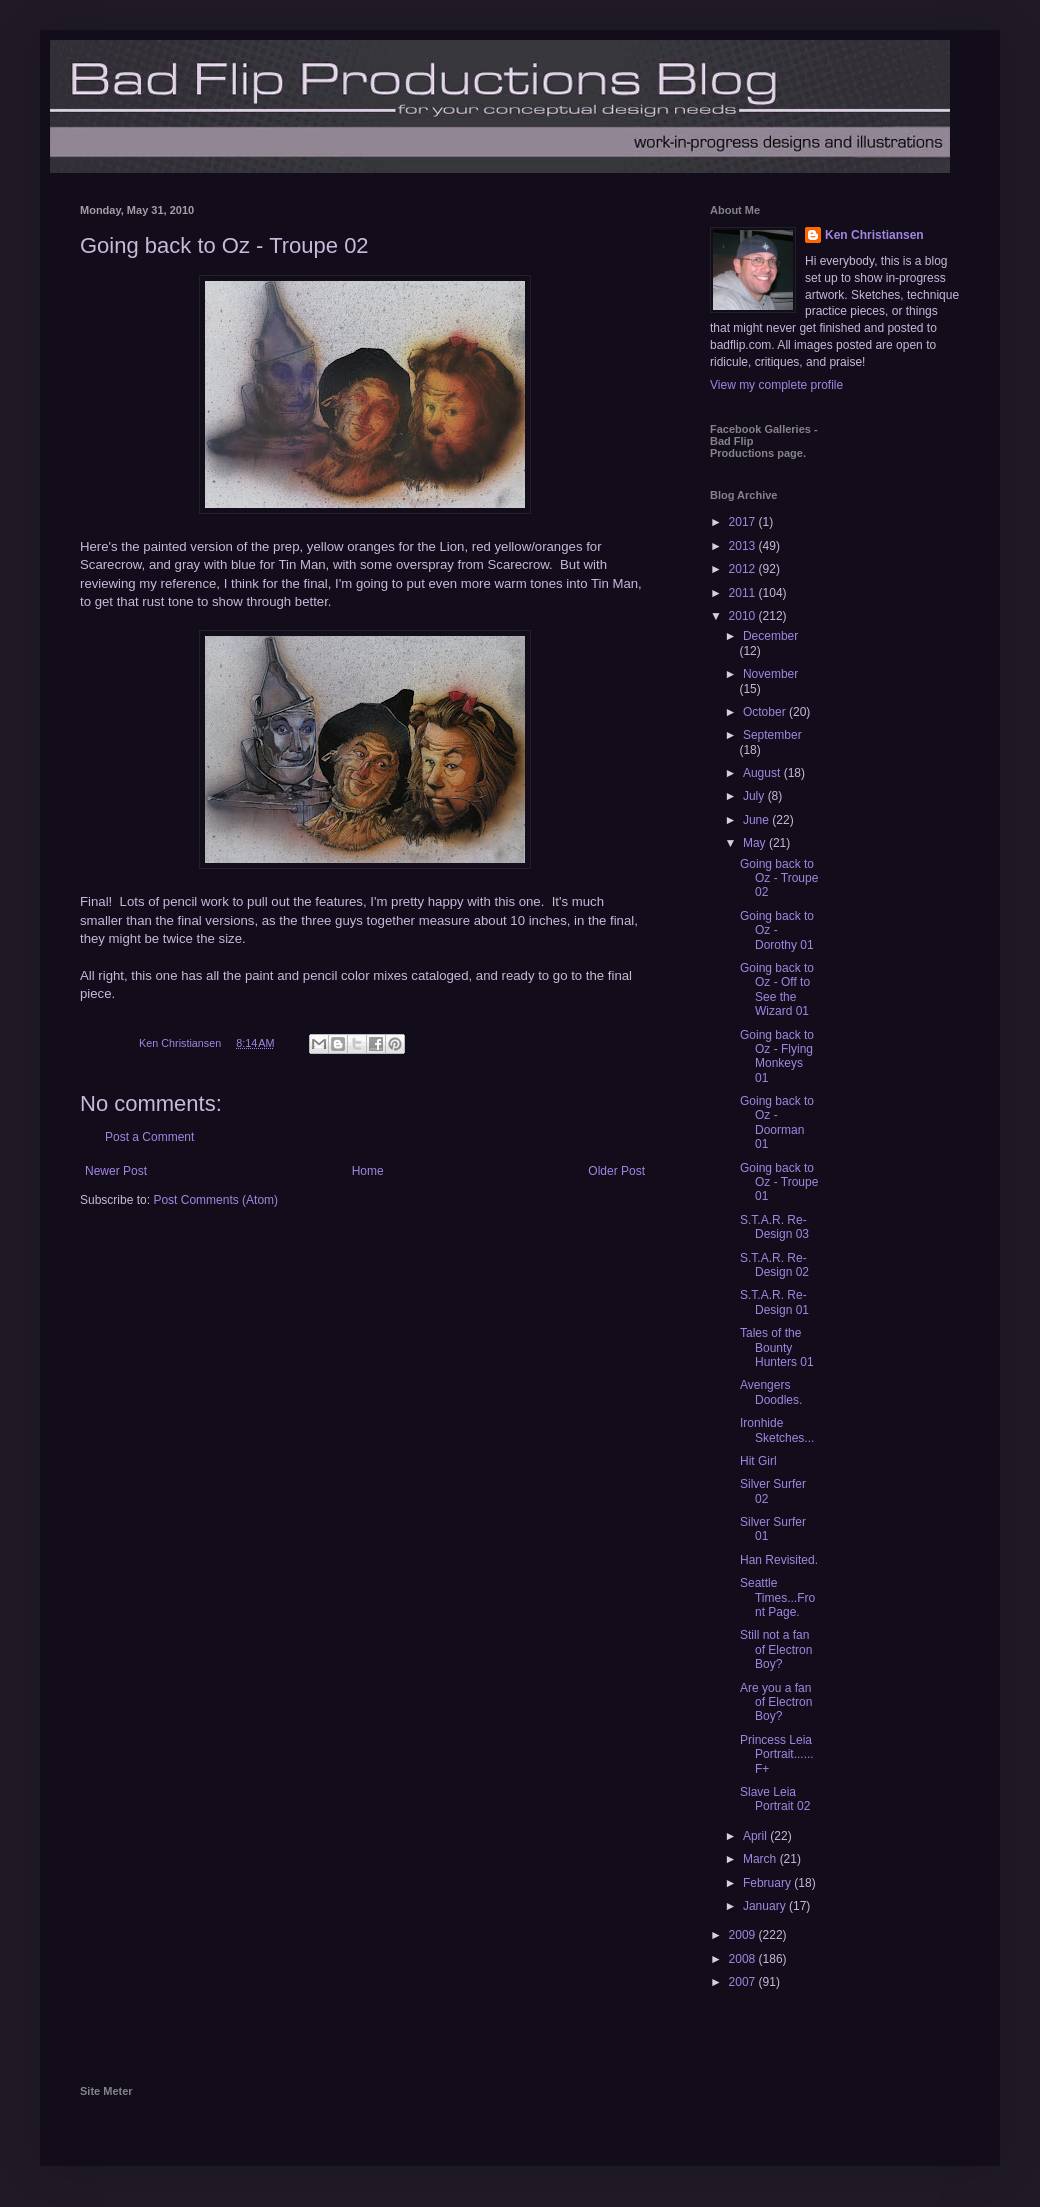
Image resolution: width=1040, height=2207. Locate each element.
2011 (744, 593)
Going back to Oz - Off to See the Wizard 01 (777, 989)
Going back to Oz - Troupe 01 (779, 1182)
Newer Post (116, 1171)
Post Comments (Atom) (215, 1200)
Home (368, 1171)
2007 (744, 1982)
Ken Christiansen (874, 235)
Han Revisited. (779, 1560)
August (763, 773)
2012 (744, 569)
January (766, 1906)
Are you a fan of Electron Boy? (776, 1702)
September (772, 735)
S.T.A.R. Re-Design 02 (774, 1265)
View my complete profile (776, 385)
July (755, 796)
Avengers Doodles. (771, 1392)
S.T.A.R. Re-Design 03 (774, 1227)
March (761, 1859)
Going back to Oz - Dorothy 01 (777, 930)
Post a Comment (149, 1137)
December (770, 636)
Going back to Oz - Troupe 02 (779, 878)
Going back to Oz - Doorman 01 (777, 1122)
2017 (744, 522)
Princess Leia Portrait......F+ (777, 1754)
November (770, 674)
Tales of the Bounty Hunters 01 (777, 1347)
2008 (744, 1959)
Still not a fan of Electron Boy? (776, 1649)
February (768, 1883)
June (757, 820)
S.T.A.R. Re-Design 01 (774, 1302)
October (766, 712)
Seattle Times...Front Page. (777, 1597)
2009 (744, 1935)
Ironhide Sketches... (777, 1430)
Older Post (616, 1171)
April (756, 1836)
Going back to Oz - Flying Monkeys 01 (777, 1056)
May (756, 843)
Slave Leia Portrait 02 (775, 1799)
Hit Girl (758, 1461)
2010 (744, 616)
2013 (744, 546)
